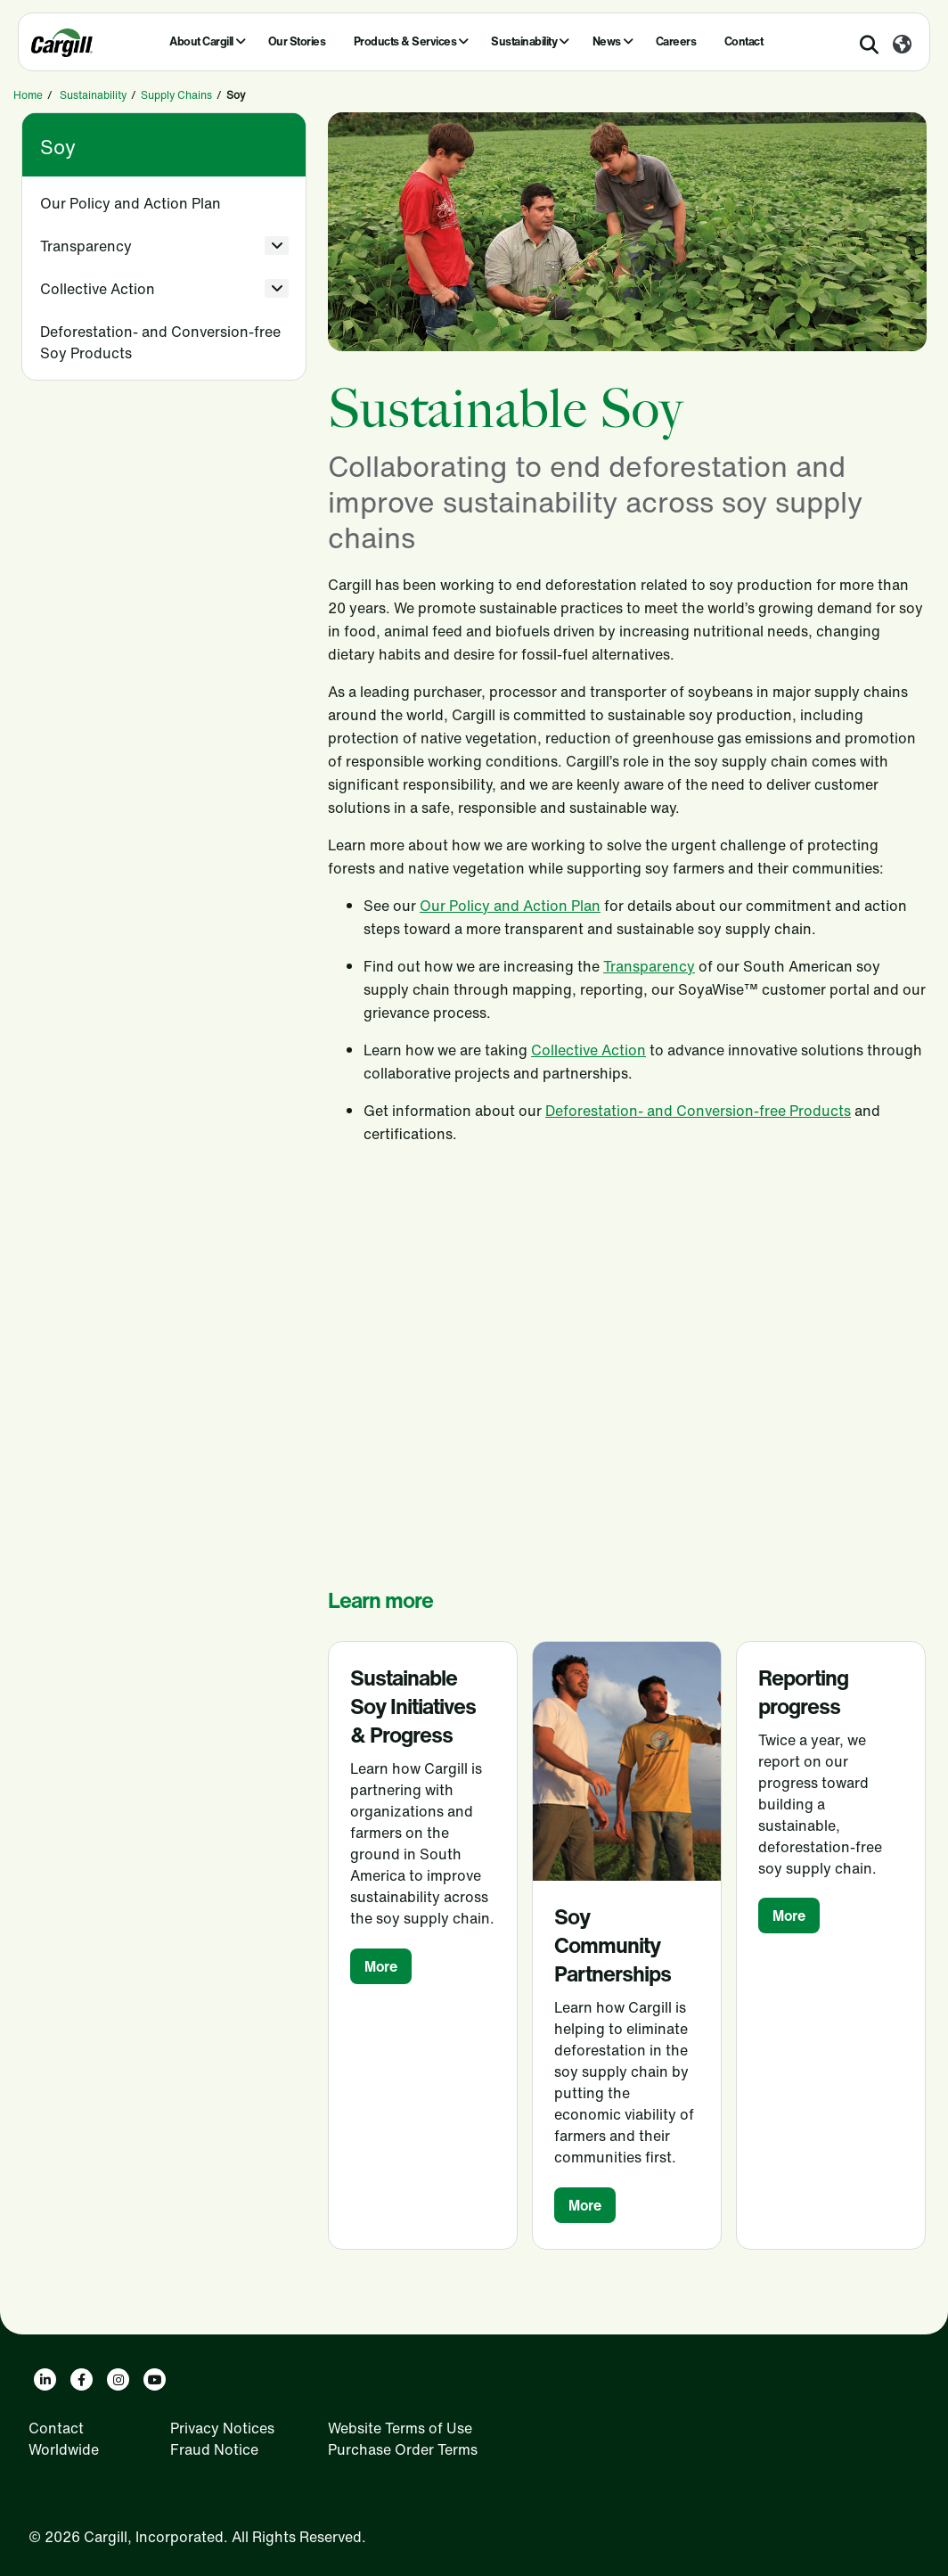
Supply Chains (176, 95)
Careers (676, 41)
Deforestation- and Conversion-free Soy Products (160, 342)
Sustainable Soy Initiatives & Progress (413, 1706)
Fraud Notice (214, 2449)
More (380, 1966)
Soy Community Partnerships (612, 1944)
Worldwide (64, 2449)
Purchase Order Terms (403, 2449)
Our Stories (297, 41)
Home (28, 95)
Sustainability (524, 41)
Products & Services (405, 41)
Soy (58, 147)
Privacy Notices (222, 2428)
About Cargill (201, 41)
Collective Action (97, 288)
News (606, 41)
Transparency (86, 246)
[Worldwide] (902, 45)
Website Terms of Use (400, 2428)
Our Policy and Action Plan (130, 203)
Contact (744, 41)
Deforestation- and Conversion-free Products (698, 1110)
